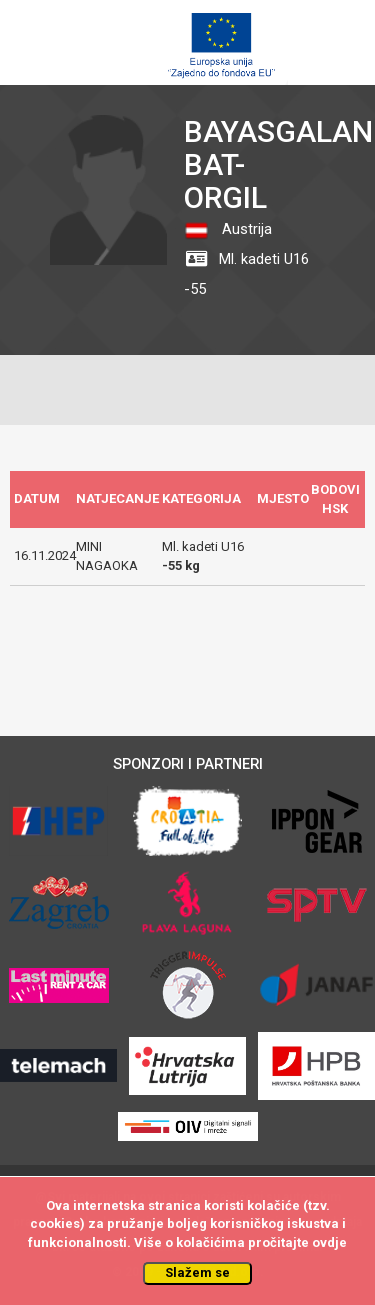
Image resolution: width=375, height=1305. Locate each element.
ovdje (329, 1242)
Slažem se (197, 1272)
